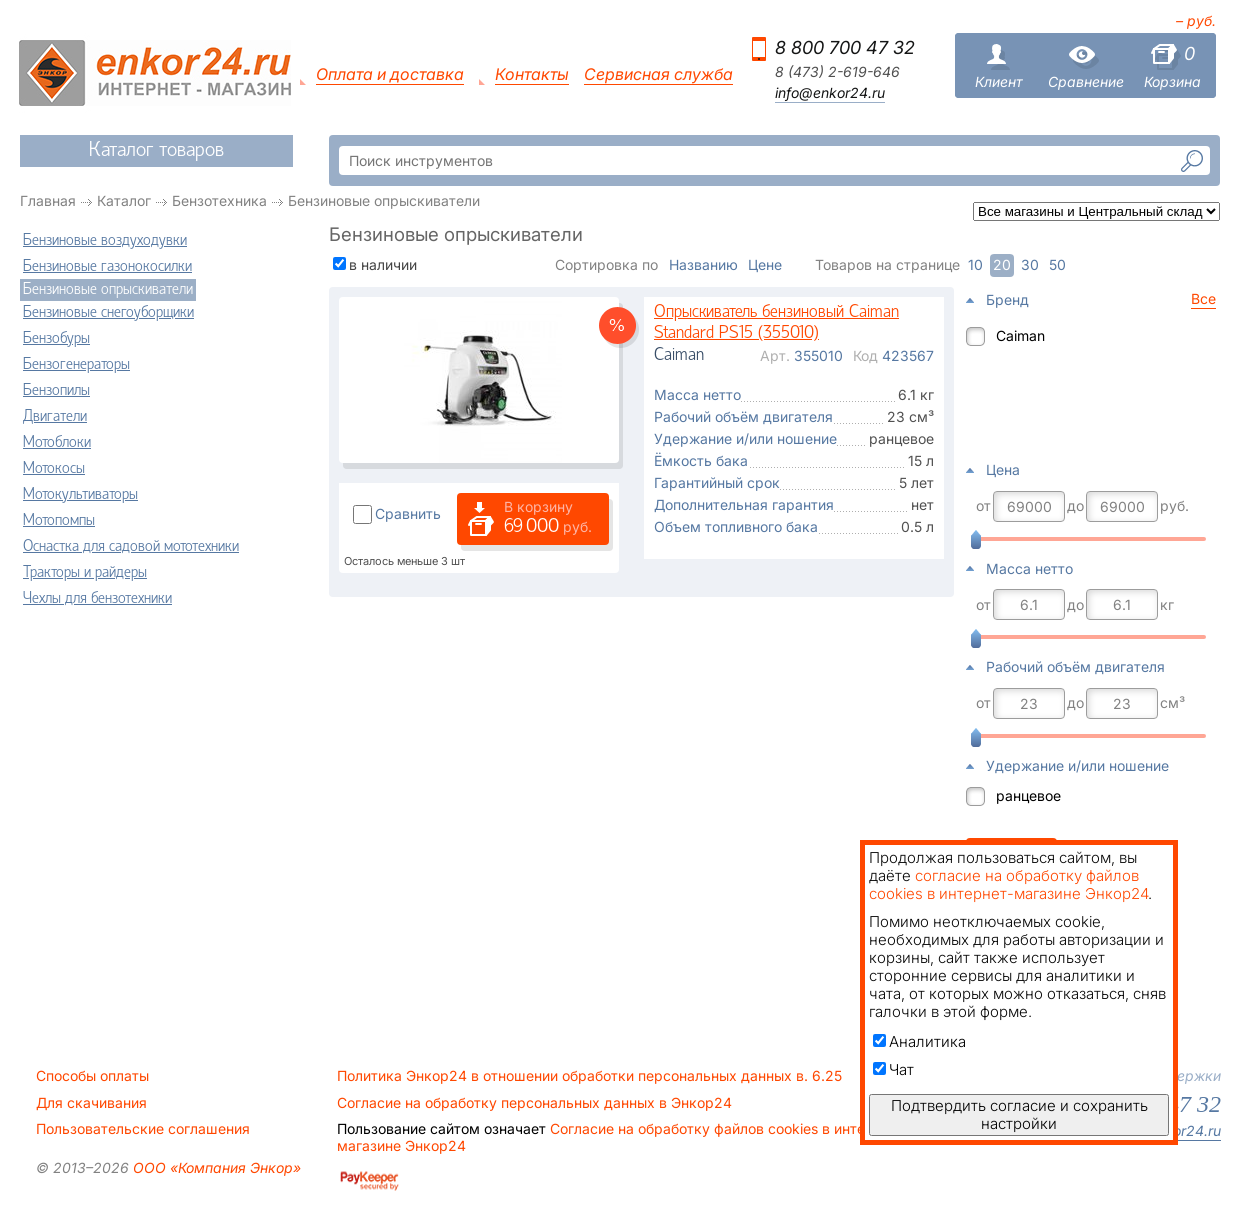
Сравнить (408, 513)
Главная (48, 200)
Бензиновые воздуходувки (105, 241)
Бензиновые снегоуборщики (108, 313)
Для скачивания (91, 1103)
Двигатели (55, 417)
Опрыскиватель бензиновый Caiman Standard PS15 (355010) (776, 323)
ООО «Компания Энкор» (215, 1167)
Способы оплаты (92, 1076)
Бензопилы (56, 391)
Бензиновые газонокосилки (107, 267)
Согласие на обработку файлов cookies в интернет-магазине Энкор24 (620, 1137)
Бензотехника (219, 200)
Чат (893, 1069)
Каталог (124, 200)
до (1075, 506)
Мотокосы (54, 469)
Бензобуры (56, 339)
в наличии (383, 264)
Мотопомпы (59, 521)
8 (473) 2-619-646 (837, 72)
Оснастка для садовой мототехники (131, 547)
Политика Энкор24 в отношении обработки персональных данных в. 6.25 (589, 1076)
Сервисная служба (658, 74)
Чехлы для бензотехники (97, 599)
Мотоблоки (57, 443)
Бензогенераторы (76, 365)
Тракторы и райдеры (85, 573)
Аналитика (919, 1041)
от (983, 506)
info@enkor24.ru (830, 93)
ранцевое (1028, 795)
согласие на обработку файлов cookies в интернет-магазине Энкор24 (1008, 884)
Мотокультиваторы (80, 495)
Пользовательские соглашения (143, 1129)
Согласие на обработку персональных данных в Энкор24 (534, 1103)
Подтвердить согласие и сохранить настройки (1019, 1114)
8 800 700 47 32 (845, 47)
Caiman (1020, 335)
